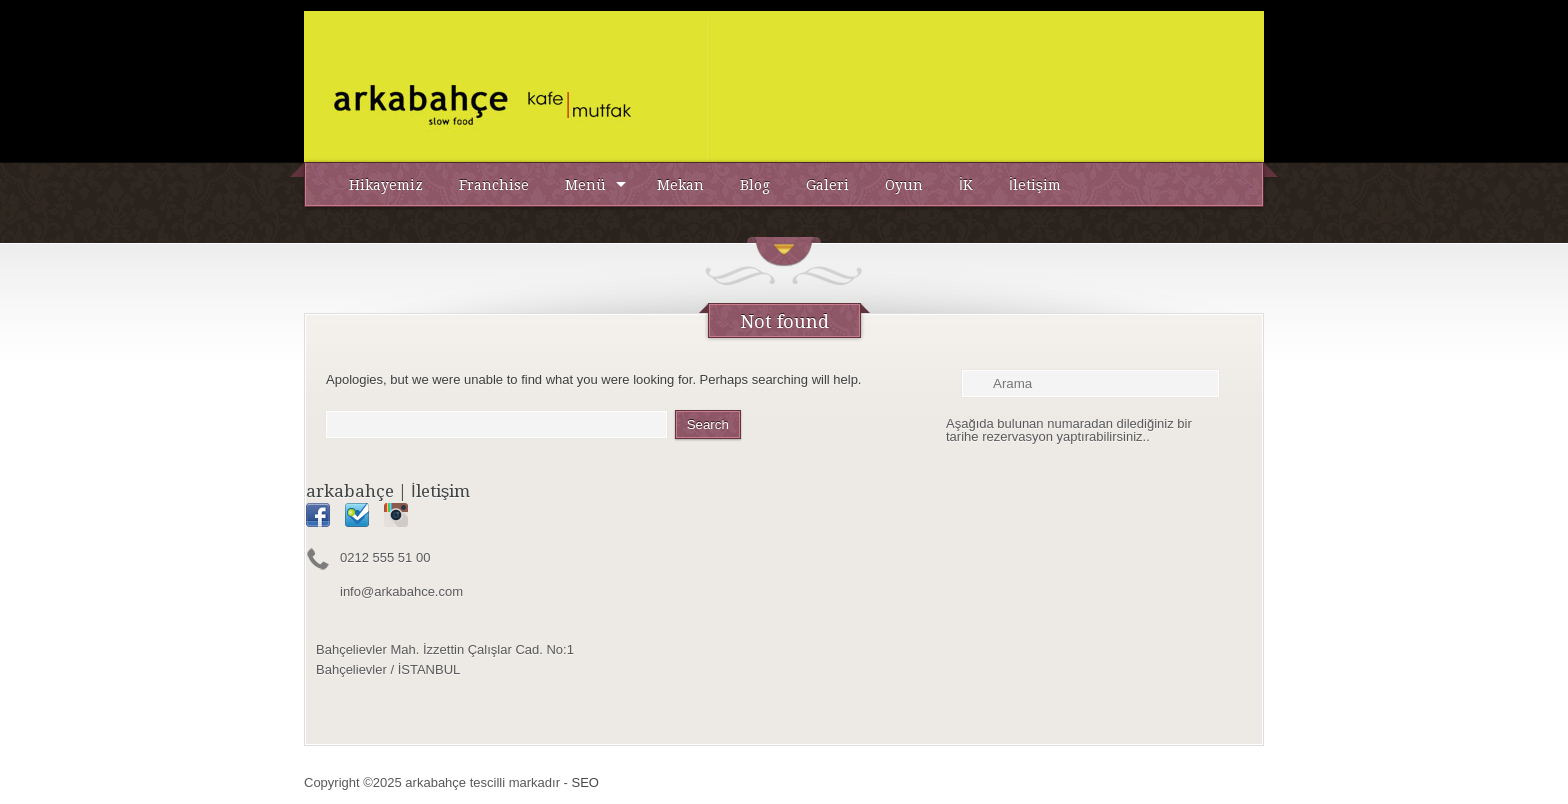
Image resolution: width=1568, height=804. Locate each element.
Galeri (827, 185)
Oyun (904, 185)
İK (966, 185)
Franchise (494, 185)
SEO (585, 782)
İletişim (1035, 185)
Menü (585, 185)
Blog (755, 185)
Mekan (680, 185)
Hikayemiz (386, 185)
